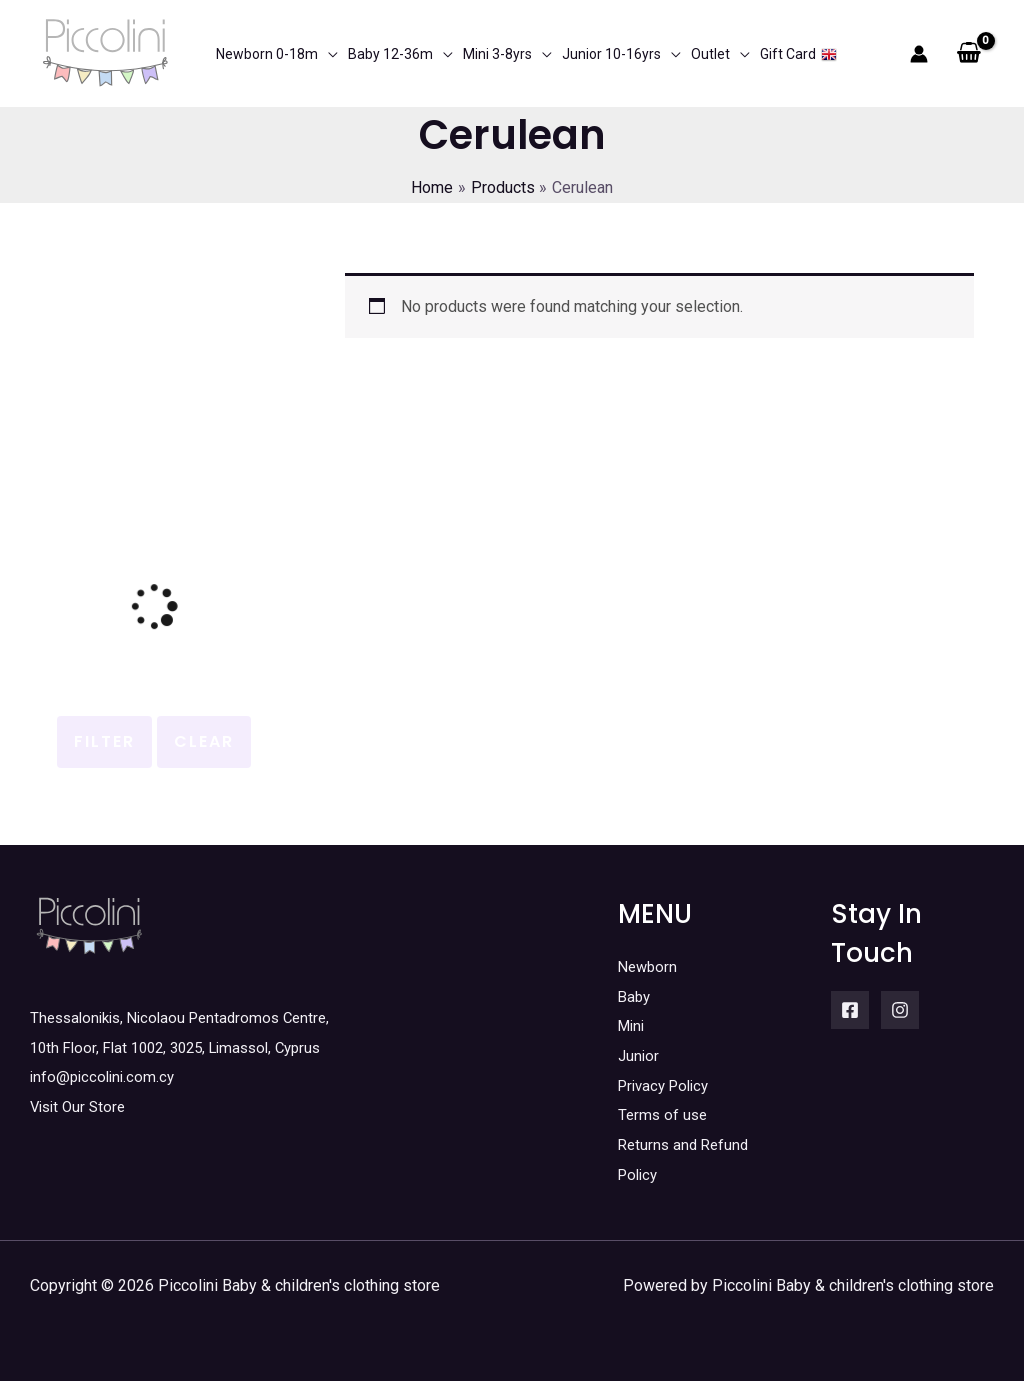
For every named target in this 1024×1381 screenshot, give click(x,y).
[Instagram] (900, 1010)
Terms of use (664, 1114)
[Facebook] (850, 1010)
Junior (639, 1055)
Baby (635, 996)
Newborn (649, 966)
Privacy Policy (668, 1085)
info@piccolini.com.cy (105, 1076)
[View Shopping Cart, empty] (968, 54)
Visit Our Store (81, 1106)
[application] (328, 54)
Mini (633, 1025)
